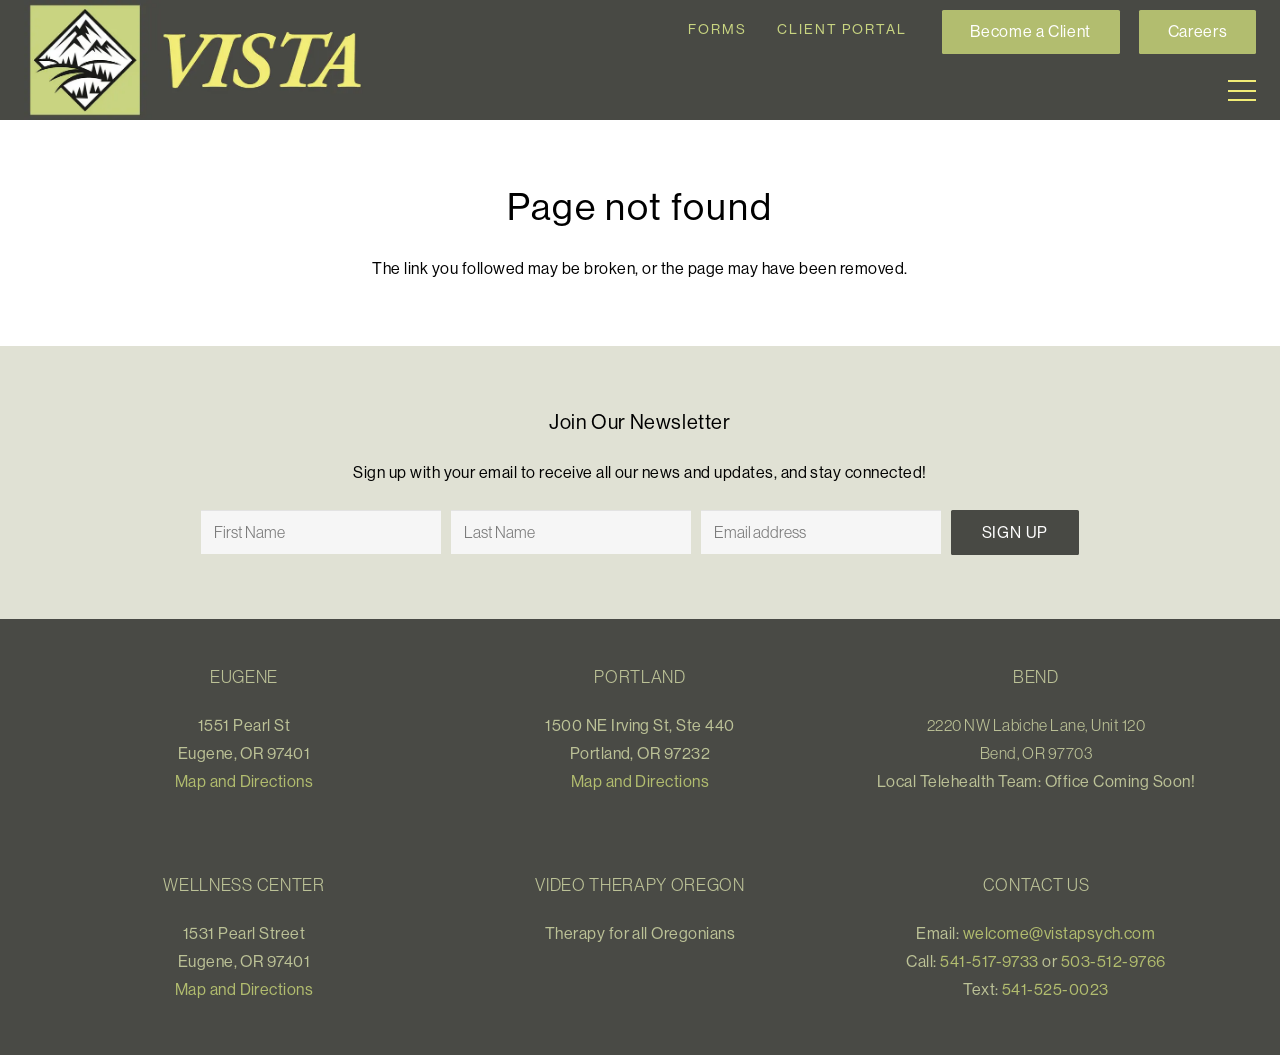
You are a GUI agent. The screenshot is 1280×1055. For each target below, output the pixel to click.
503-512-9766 (1113, 961)
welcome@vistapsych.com (1059, 933)
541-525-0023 (1055, 989)
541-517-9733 (989, 961)
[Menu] (1242, 91)
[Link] (204, 60)
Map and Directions (244, 781)
